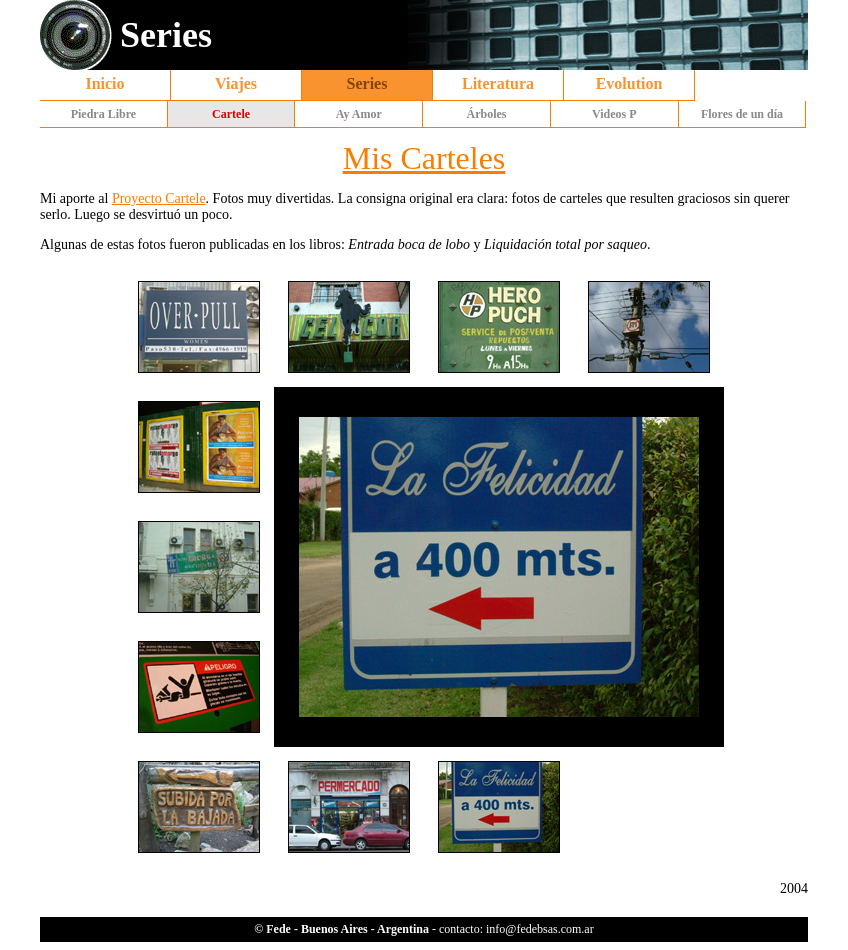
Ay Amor (359, 114)
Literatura (498, 83)
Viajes (236, 83)
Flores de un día (742, 114)
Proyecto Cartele (159, 198)
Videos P (614, 114)
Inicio (104, 83)
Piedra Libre (103, 114)
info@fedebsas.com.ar (540, 929)
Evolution (629, 83)
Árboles (487, 114)
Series (367, 83)
